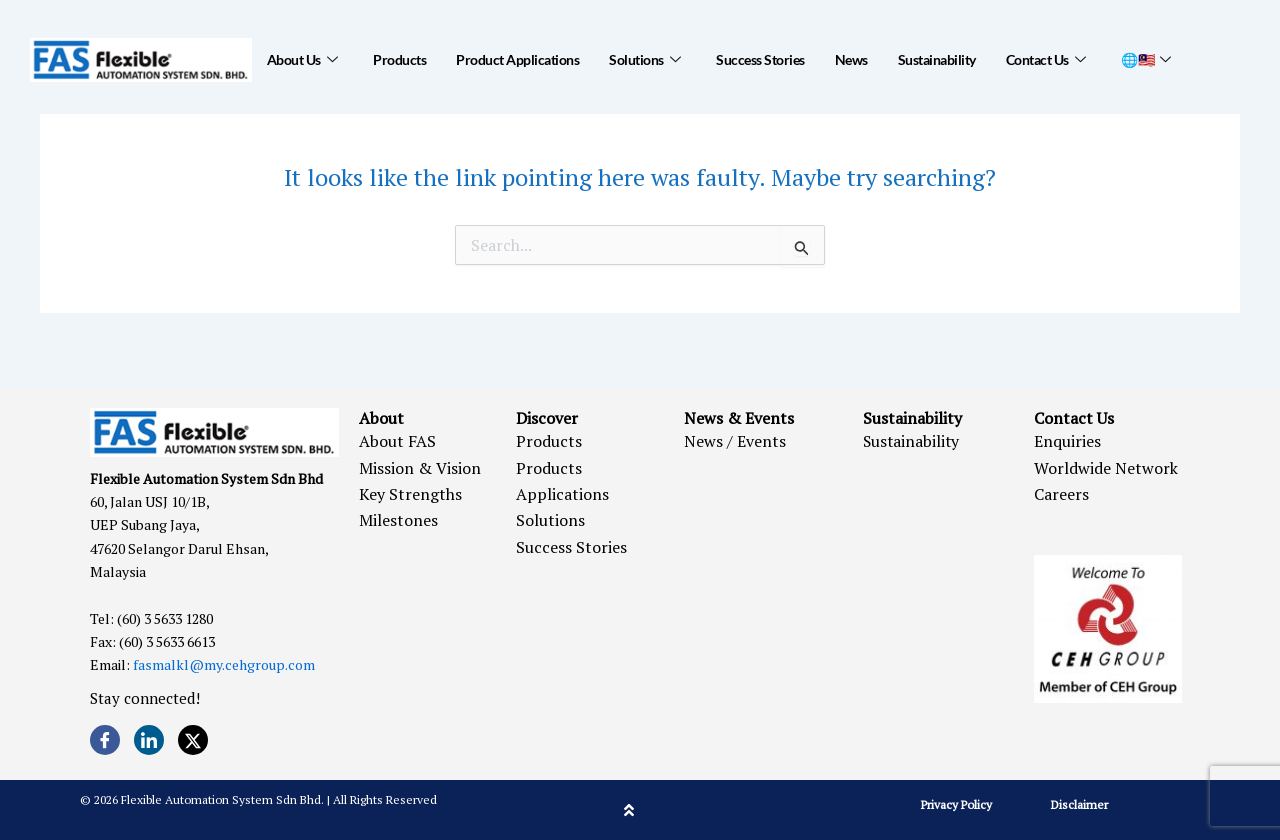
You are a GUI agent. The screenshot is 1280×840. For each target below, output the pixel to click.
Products (399, 59)
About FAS (397, 441)
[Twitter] (193, 740)
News (851, 59)
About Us (302, 60)
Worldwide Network (1106, 468)
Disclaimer (1079, 804)
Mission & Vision (420, 468)
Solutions (644, 60)
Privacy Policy (956, 804)
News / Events (735, 441)
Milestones (398, 520)
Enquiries (1067, 441)
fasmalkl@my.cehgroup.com (224, 664)
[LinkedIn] (149, 740)
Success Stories (760, 59)
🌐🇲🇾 (1146, 60)
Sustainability (937, 59)
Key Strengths (410, 494)
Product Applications (517, 59)
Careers (1061, 494)
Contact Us (1046, 60)
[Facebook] (105, 740)
